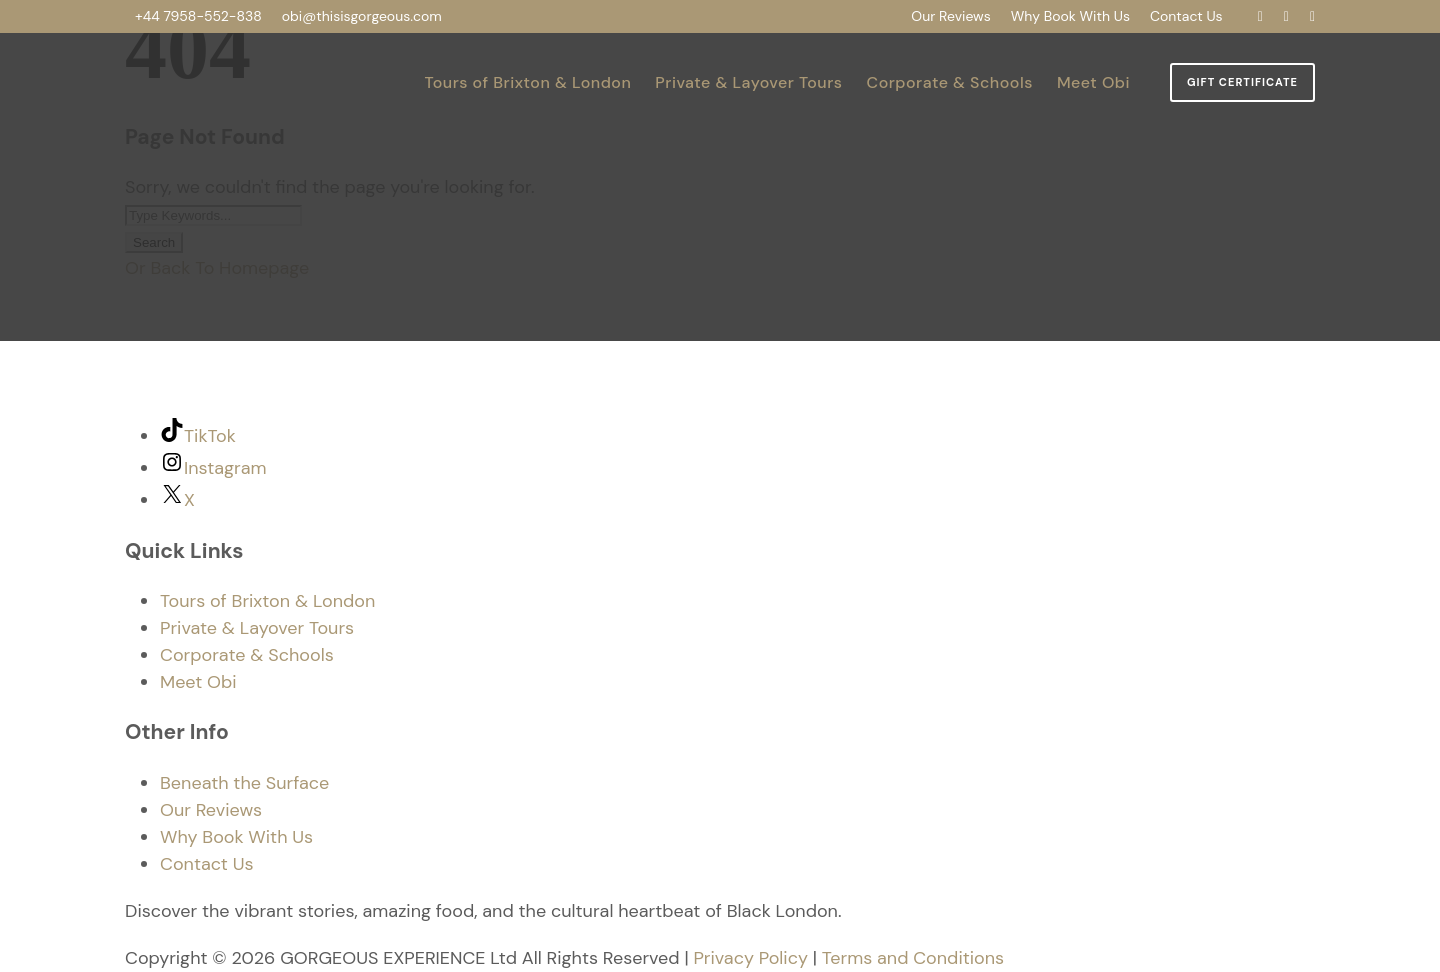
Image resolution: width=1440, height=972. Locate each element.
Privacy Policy (750, 958)
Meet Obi (1093, 82)
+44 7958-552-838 (198, 16)
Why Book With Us (1070, 16)
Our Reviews (950, 16)
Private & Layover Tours (748, 82)
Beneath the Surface (244, 783)
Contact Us (1186, 16)
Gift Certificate (1242, 82)
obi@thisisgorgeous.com (362, 16)
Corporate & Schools (950, 82)
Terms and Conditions (913, 958)
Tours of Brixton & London (527, 82)
